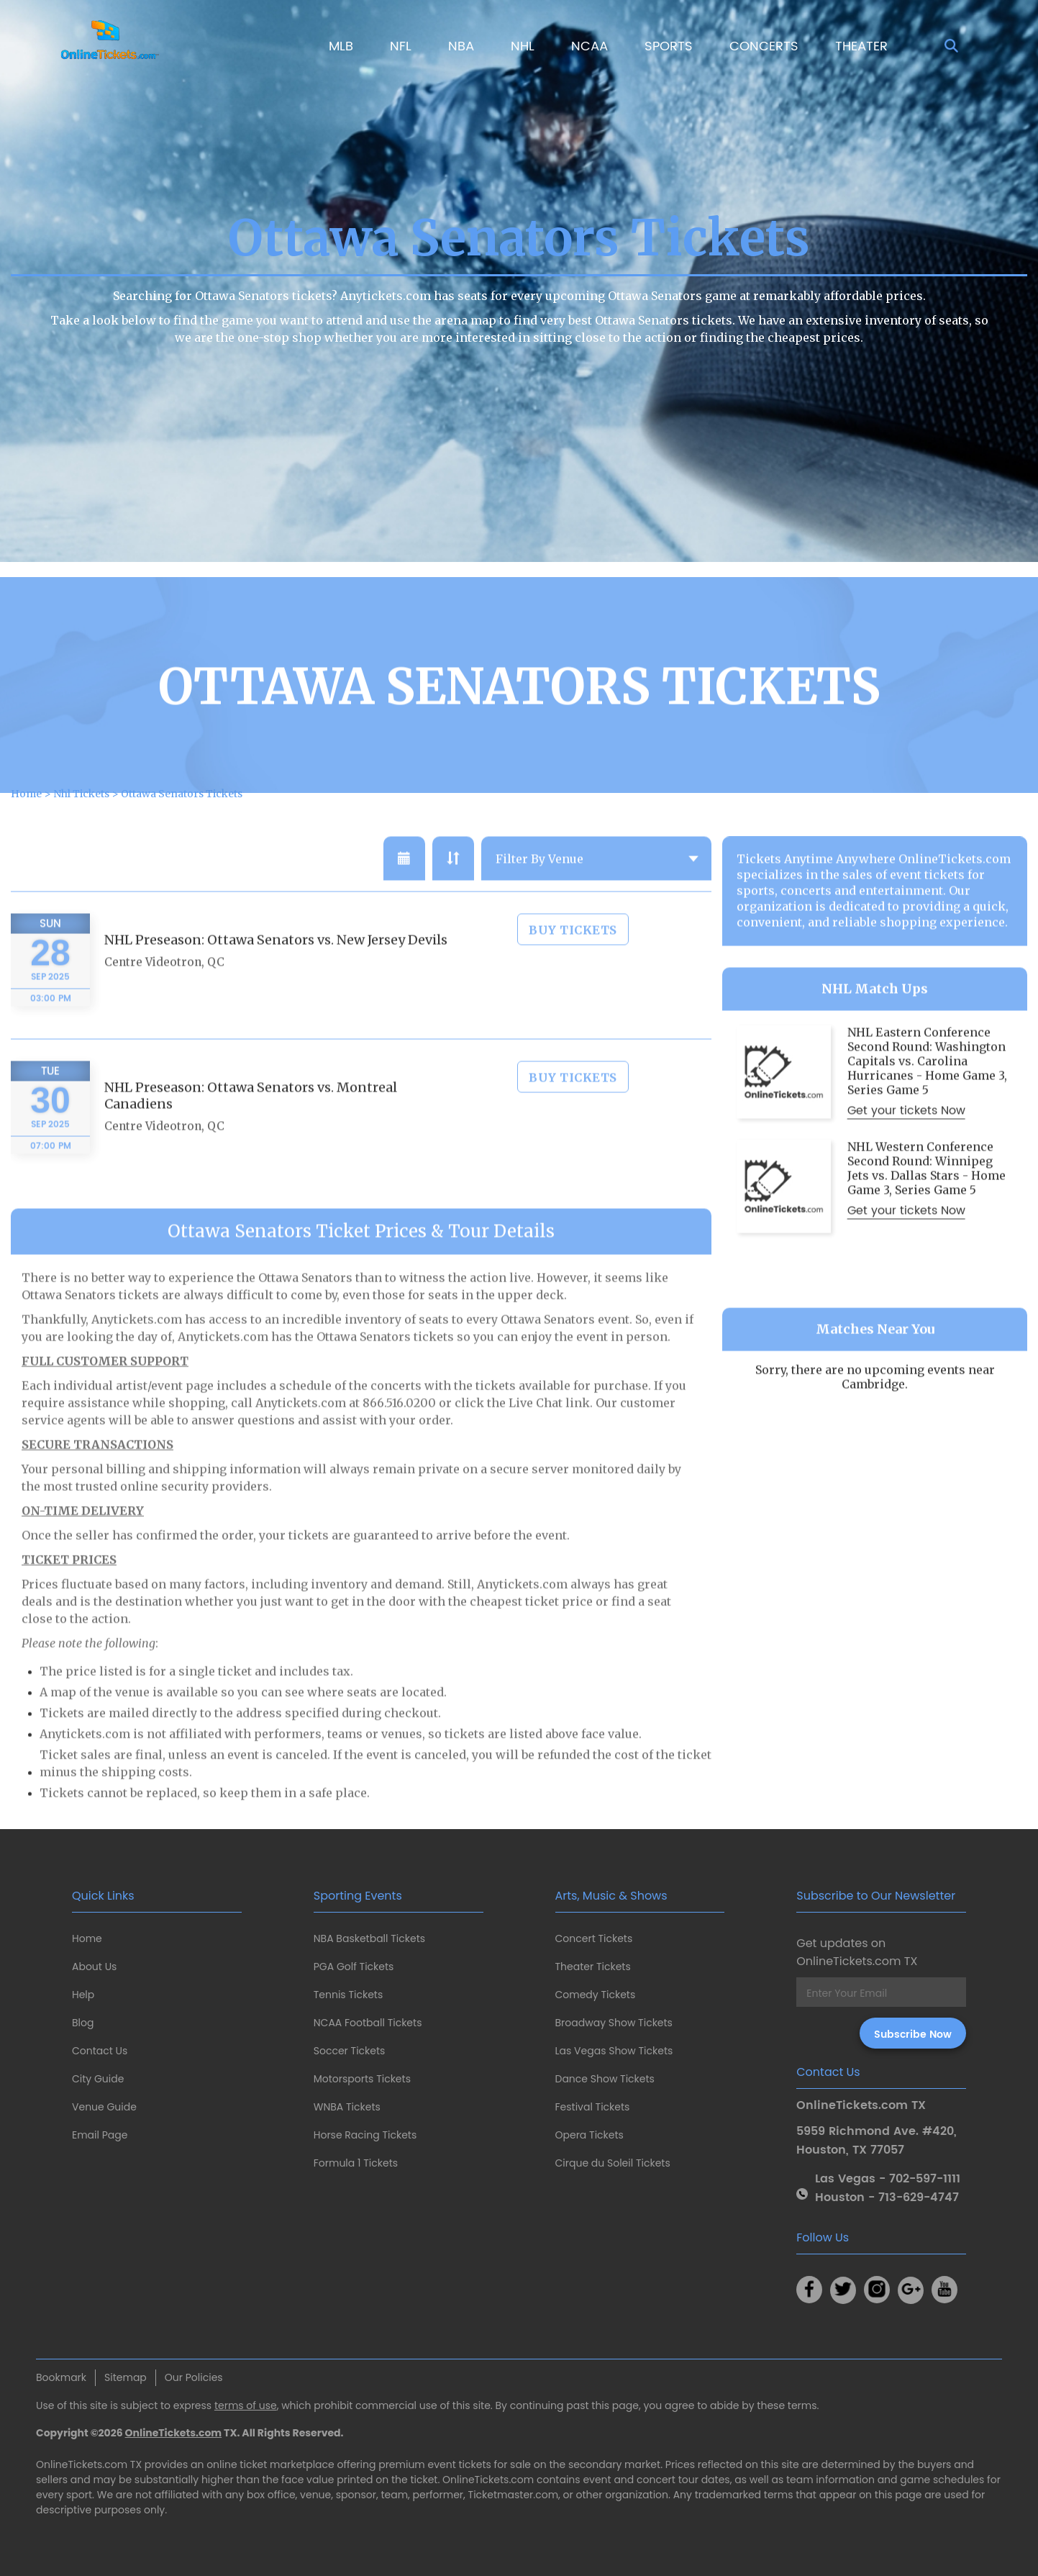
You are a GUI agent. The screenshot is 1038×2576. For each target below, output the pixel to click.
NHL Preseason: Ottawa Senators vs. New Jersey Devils (275, 982)
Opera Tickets (589, 2135)
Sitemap (125, 2377)
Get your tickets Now (906, 1153)
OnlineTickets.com (173, 2433)
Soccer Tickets (350, 2051)
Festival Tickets (592, 2107)
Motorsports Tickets (362, 2079)
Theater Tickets (593, 1966)
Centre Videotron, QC (164, 1005)
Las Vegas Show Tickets (614, 2051)
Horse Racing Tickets (365, 2135)
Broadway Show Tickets (614, 2022)
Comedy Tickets (595, 1994)
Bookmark (61, 2377)
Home (87, 1938)
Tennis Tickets (348, 1994)
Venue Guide (104, 2107)
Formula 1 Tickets (356, 2163)
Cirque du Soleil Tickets (612, 2163)
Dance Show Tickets (605, 2079)
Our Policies (194, 2377)
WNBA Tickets (347, 2107)
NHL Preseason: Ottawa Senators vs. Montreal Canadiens (250, 1138)
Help (83, 1994)
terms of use (245, 2405)
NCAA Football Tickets (368, 2022)
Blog (83, 2022)
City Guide (98, 2079)
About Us (94, 1966)
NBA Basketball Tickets (369, 1938)
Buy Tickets (573, 973)
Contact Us (99, 2051)
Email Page (99, 2135)
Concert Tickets (594, 1938)
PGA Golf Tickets (354, 1966)
